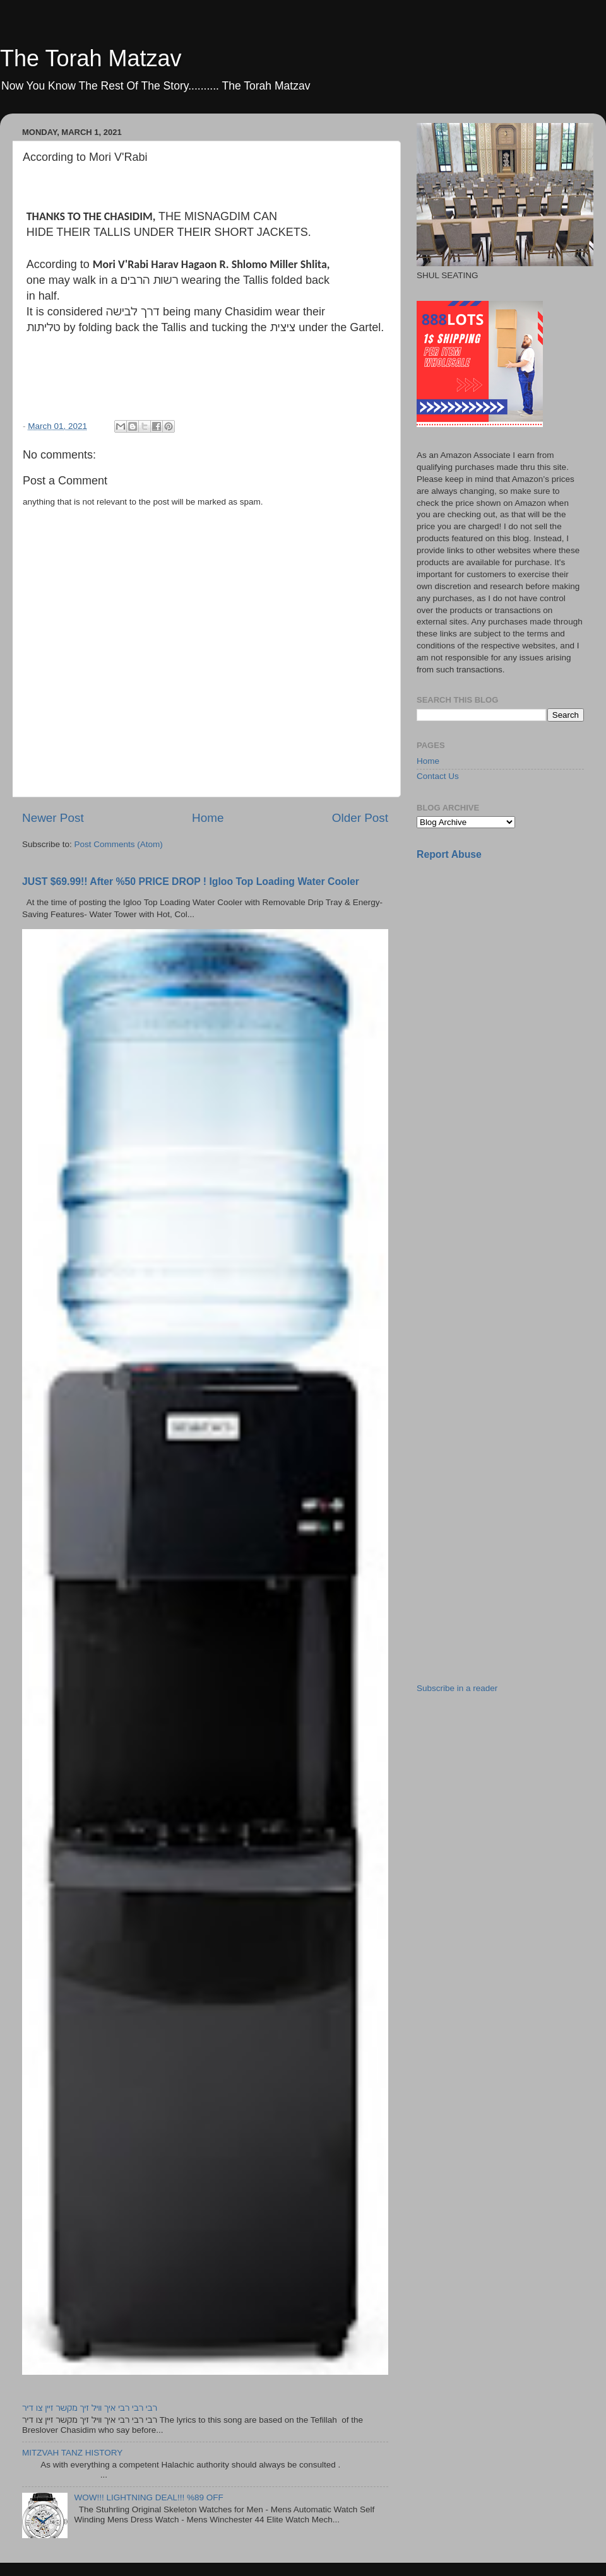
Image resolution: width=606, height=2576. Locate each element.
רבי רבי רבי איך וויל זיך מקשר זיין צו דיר (89, 2408)
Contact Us (438, 776)
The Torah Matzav (90, 58)
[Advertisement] (465, 1070)
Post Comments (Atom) (118, 844)
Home (207, 817)
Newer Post (53, 817)
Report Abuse (449, 854)
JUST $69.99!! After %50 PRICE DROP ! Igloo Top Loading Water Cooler (190, 881)
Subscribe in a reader (457, 1688)
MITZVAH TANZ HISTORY (72, 2452)
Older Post (360, 817)
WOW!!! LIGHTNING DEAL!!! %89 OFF (148, 2497)
